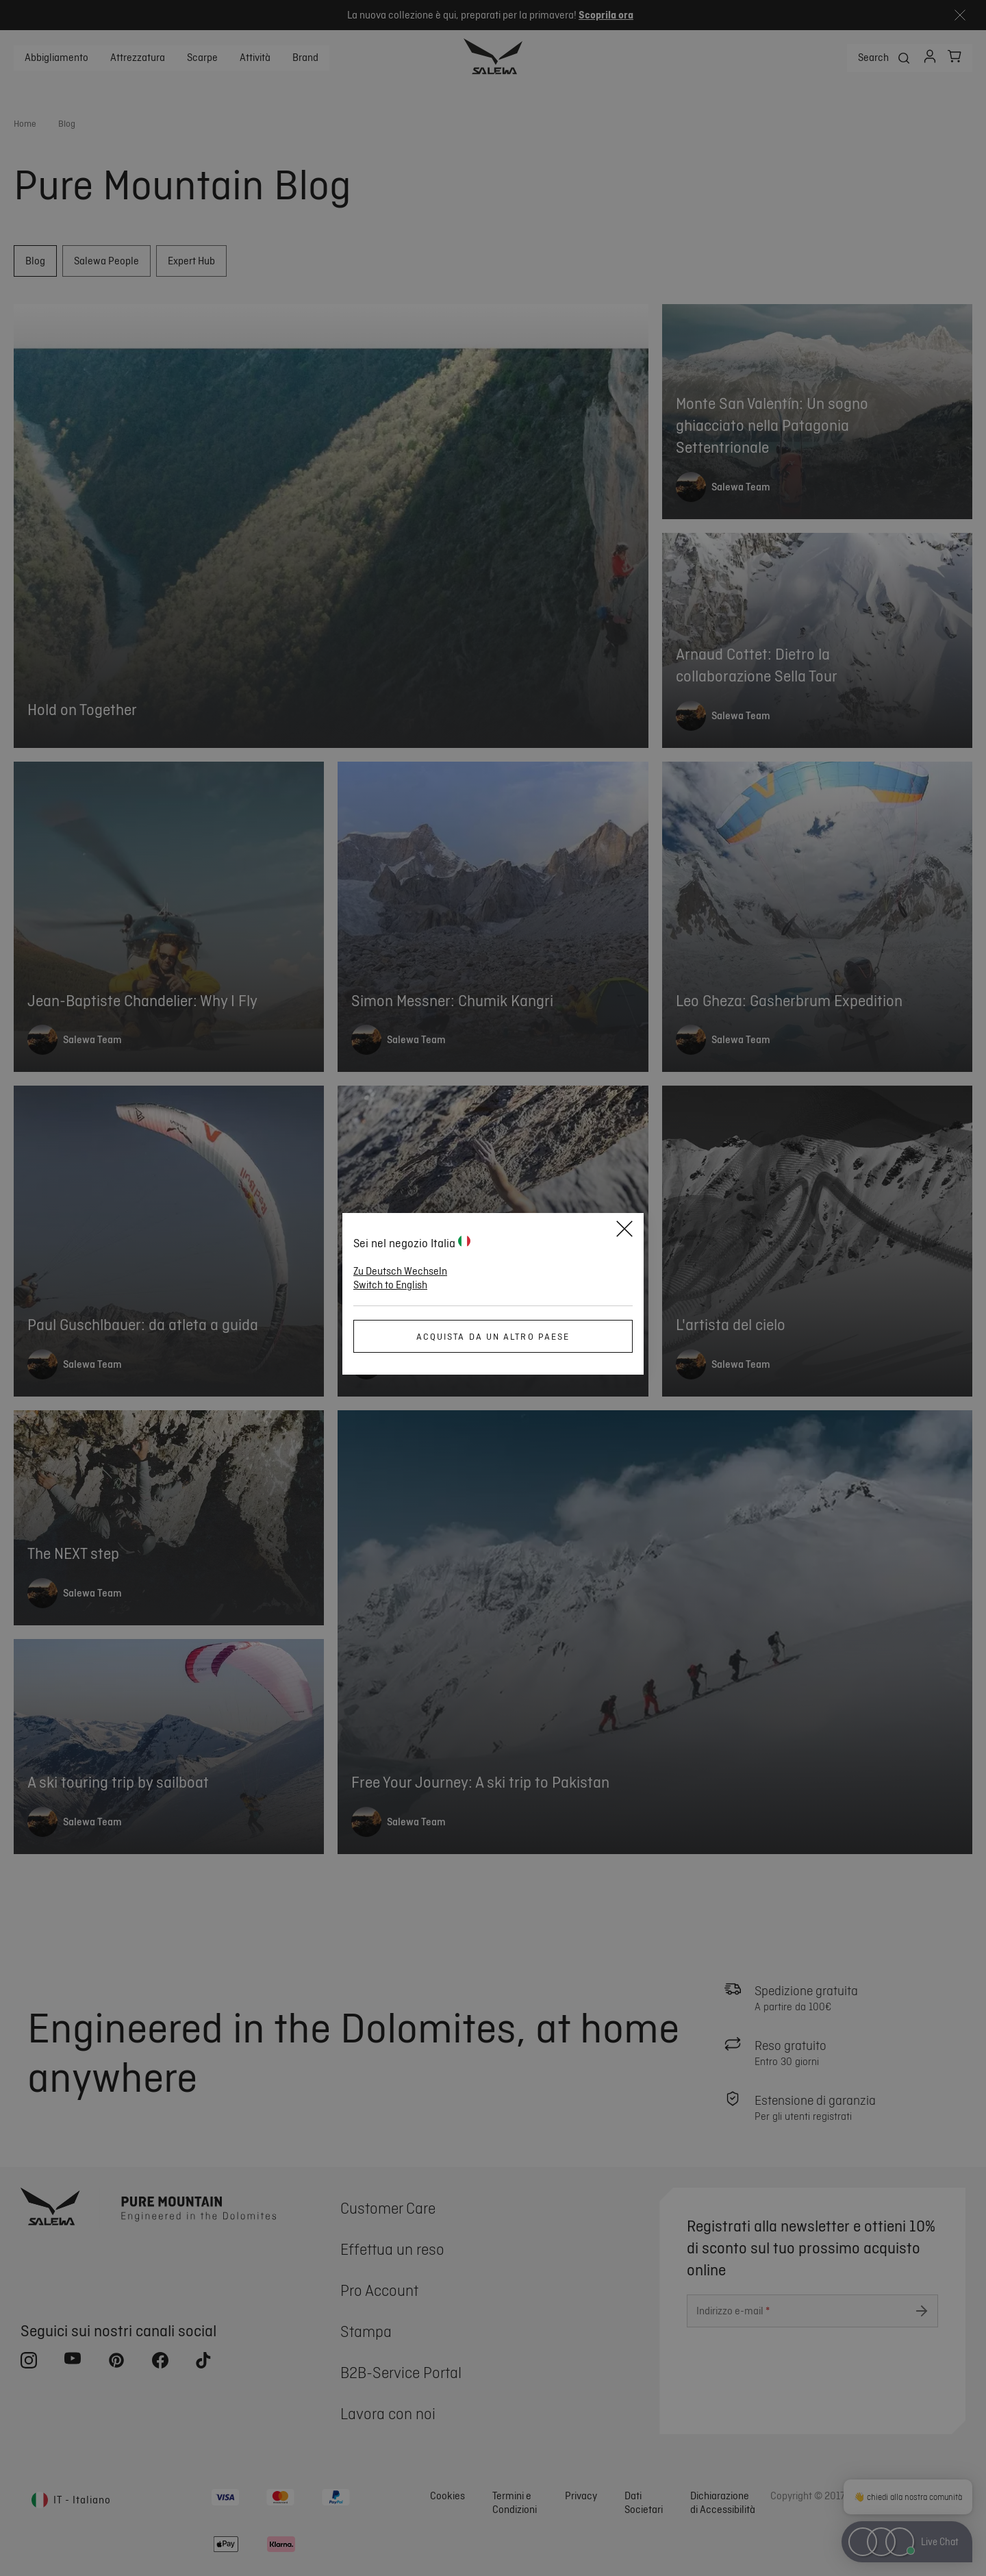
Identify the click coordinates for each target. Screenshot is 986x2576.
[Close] (624, 1231)
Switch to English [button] (390, 1285)
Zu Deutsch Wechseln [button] (400, 1271)
